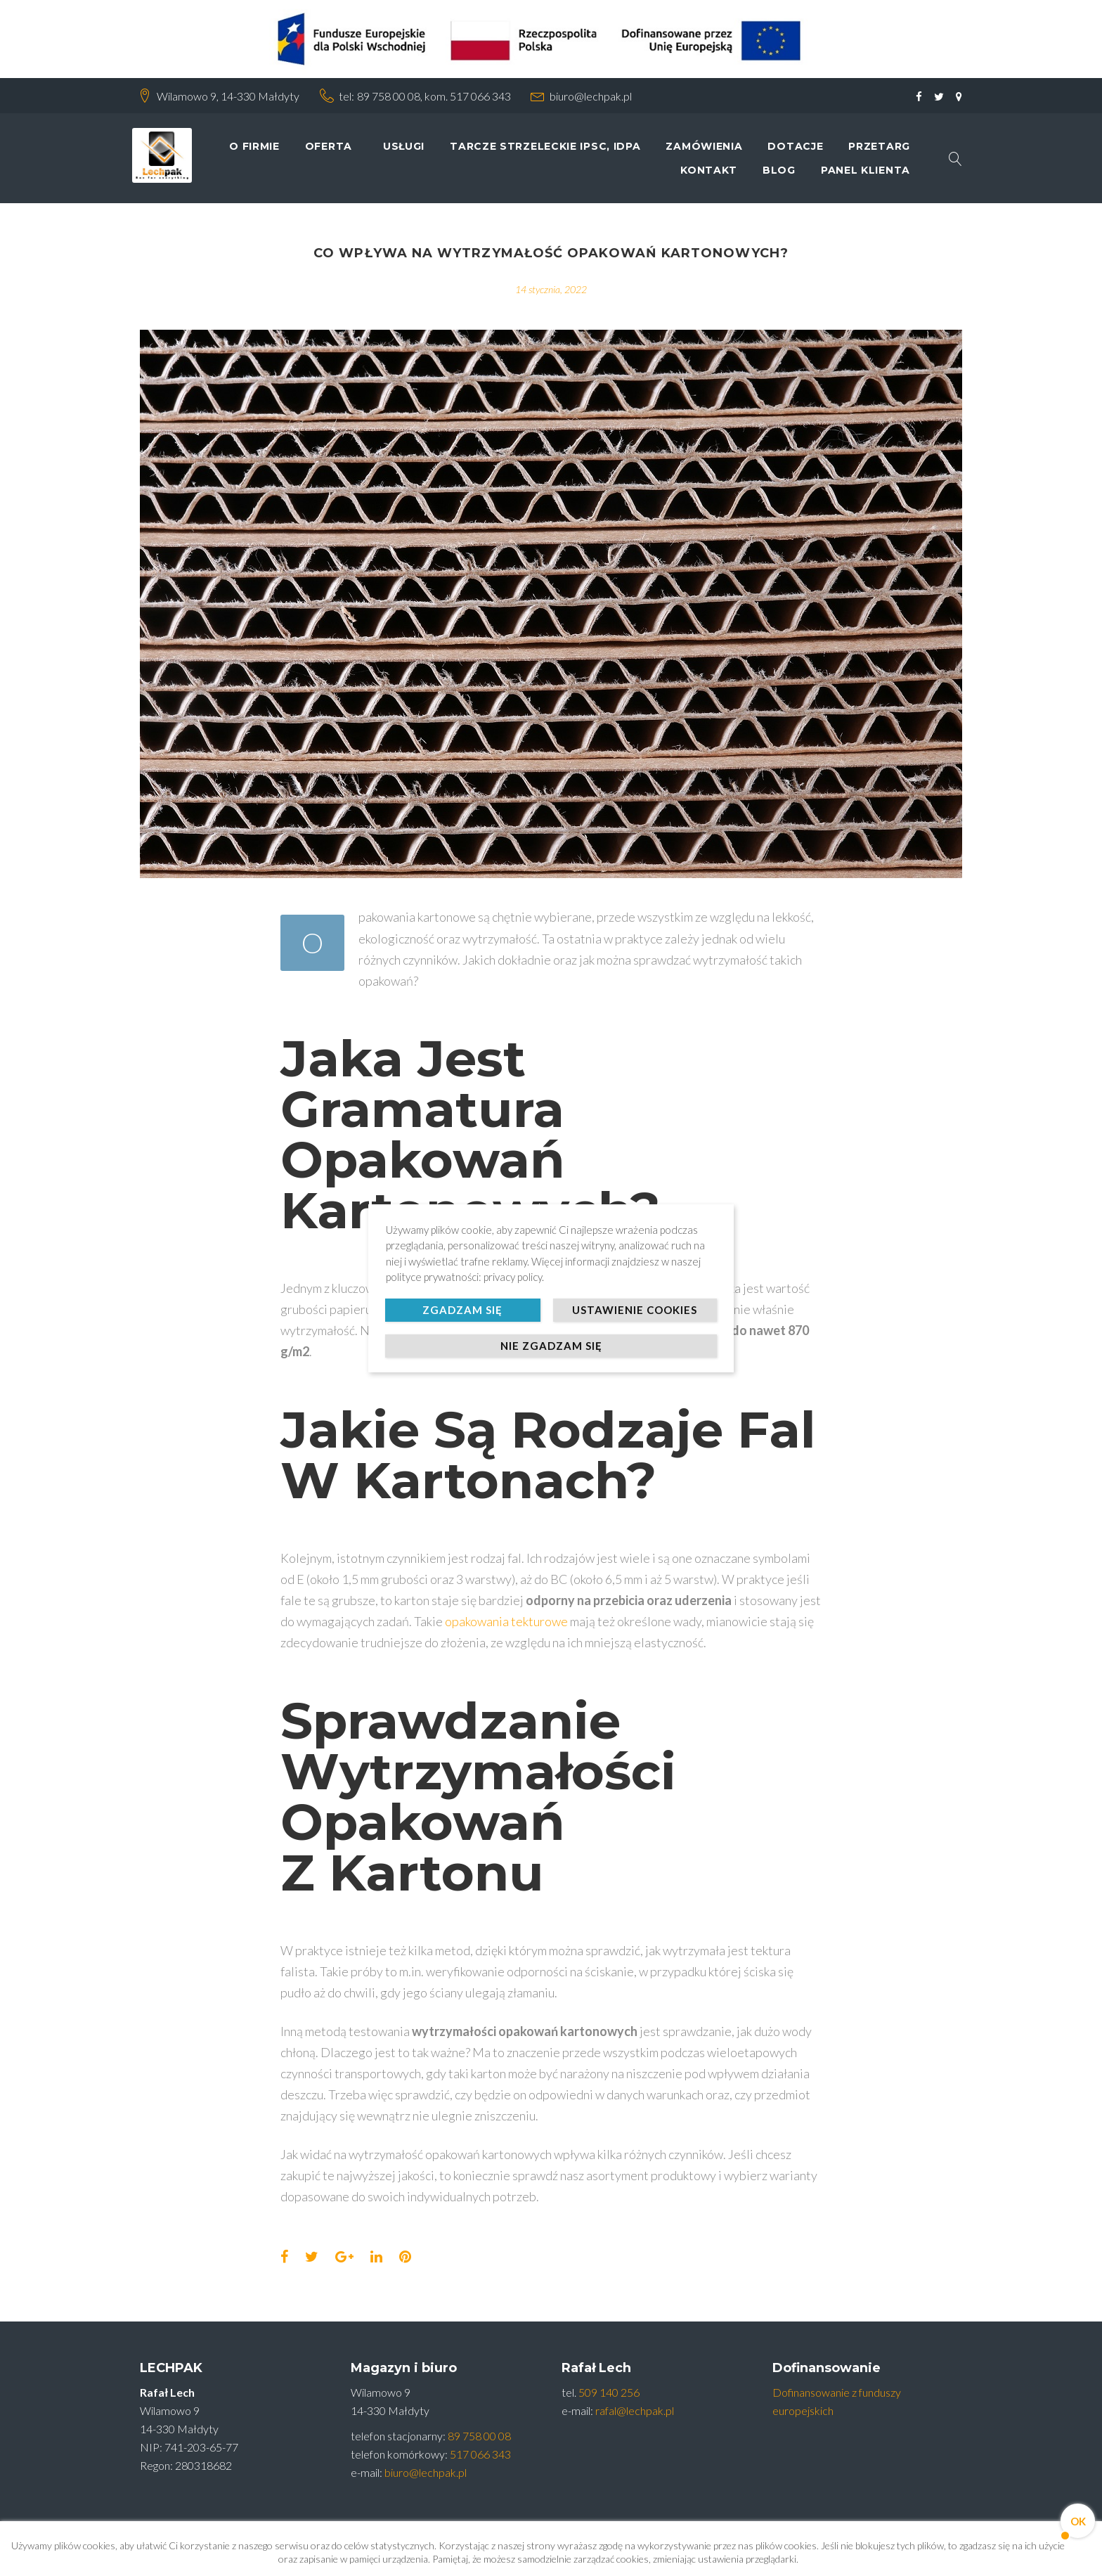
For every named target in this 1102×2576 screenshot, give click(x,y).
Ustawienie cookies (634, 1309)
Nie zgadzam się (551, 1345)
